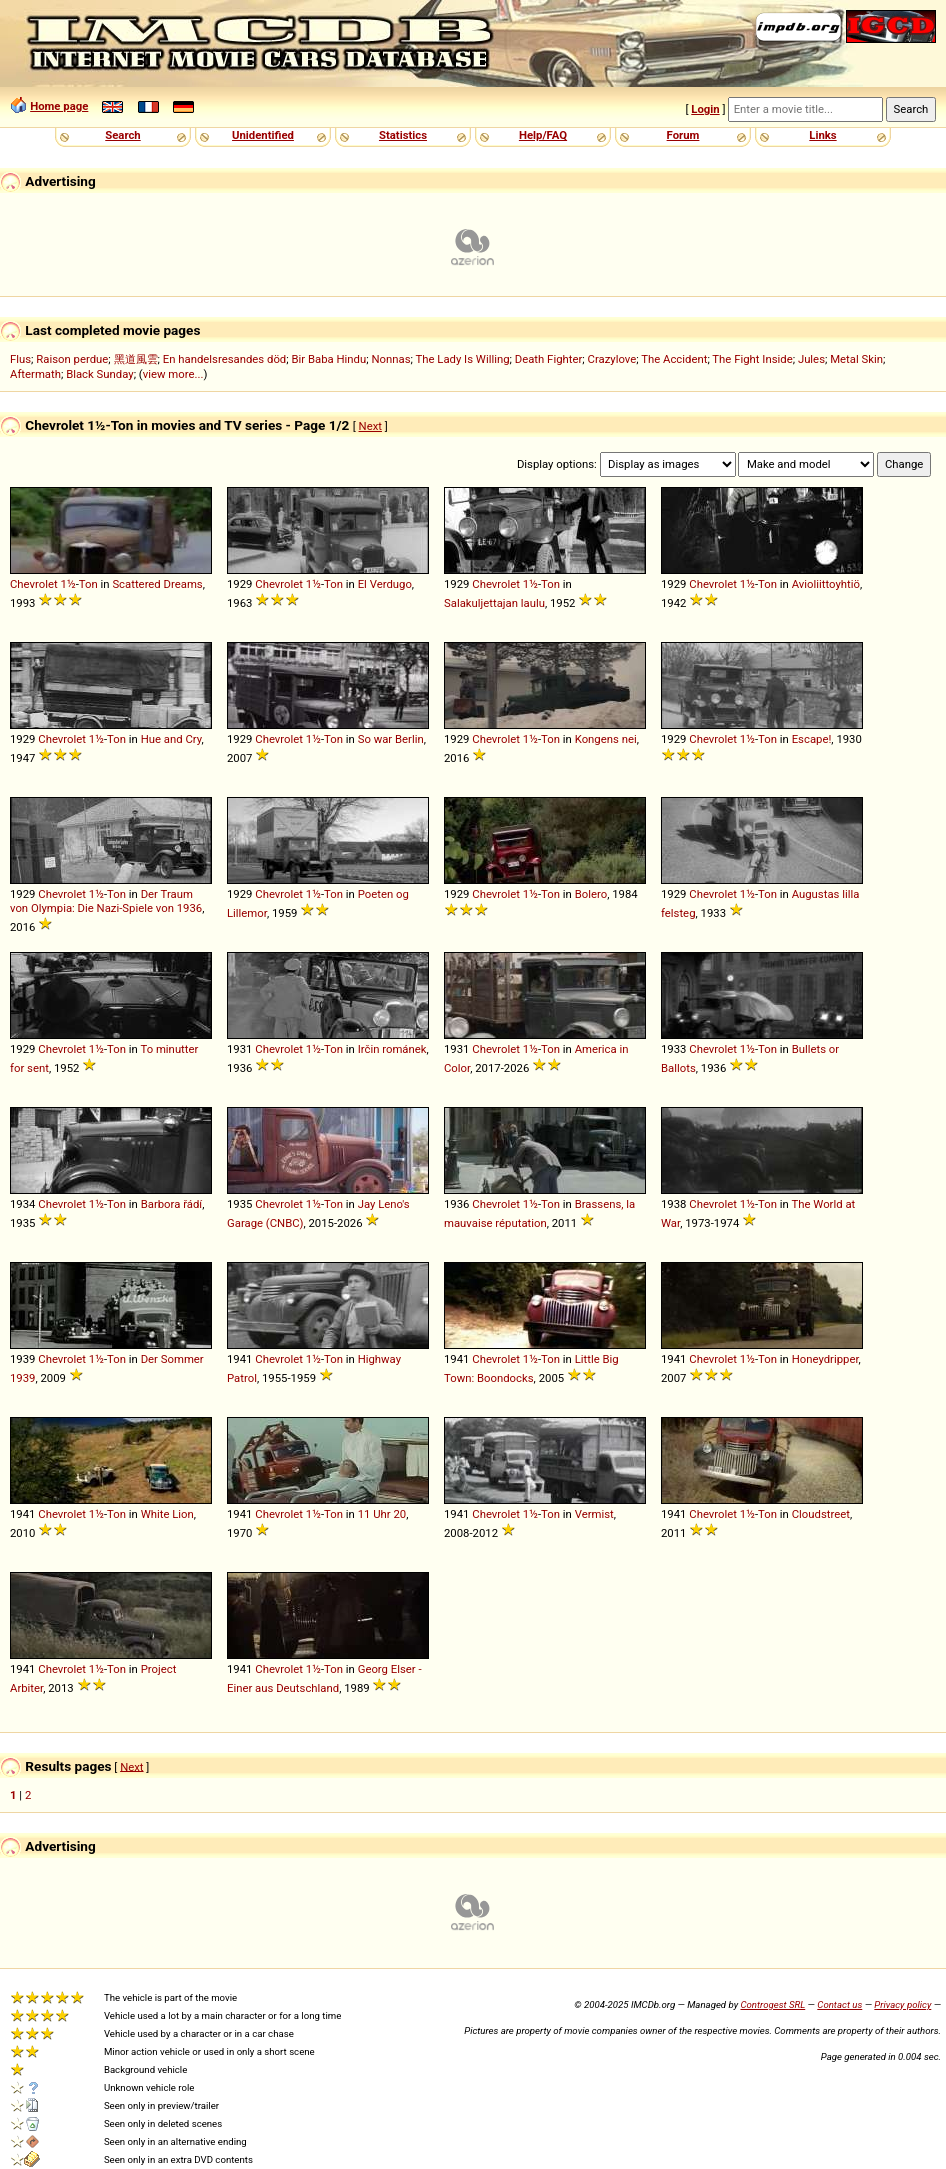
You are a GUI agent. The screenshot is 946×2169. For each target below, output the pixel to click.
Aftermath (35, 374)
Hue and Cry (171, 739)
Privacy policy (902, 2004)
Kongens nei (606, 739)
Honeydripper (825, 1359)
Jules (811, 359)
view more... (173, 374)
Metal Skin (856, 359)
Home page (59, 106)
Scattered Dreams (157, 584)
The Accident (674, 359)
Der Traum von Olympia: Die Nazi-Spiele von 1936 (106, 901)
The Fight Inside (752, 359)
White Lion (167, 1514)
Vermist (594, 1514)
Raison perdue (72, 359)
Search (122, 135)
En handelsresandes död (224, 359)
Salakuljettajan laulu (494, 603)
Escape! (812, 739)
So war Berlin (391, 739)
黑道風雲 (136, 359)
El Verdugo (385, 584)
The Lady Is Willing (462, 359)
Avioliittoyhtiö (826, 584)
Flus (20, 359)
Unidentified (263, 135)
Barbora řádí (171, 1204)
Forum (683, 135)
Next (370, 426)
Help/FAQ (543, 135)
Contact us (839, 2004)
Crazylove (612, 359)
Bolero (591, 894)
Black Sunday (100, 374)
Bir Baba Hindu (328, 359)
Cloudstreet (821, 1514)
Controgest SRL (772, 2004)
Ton (88, 584)
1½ (68, 584)
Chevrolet (34, 584)
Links (822, 135)
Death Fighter (549, 359)
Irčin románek (392, 1049)
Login (705, 109)
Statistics (403, 135)
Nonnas (390, 359)
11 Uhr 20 (382, 1514)
